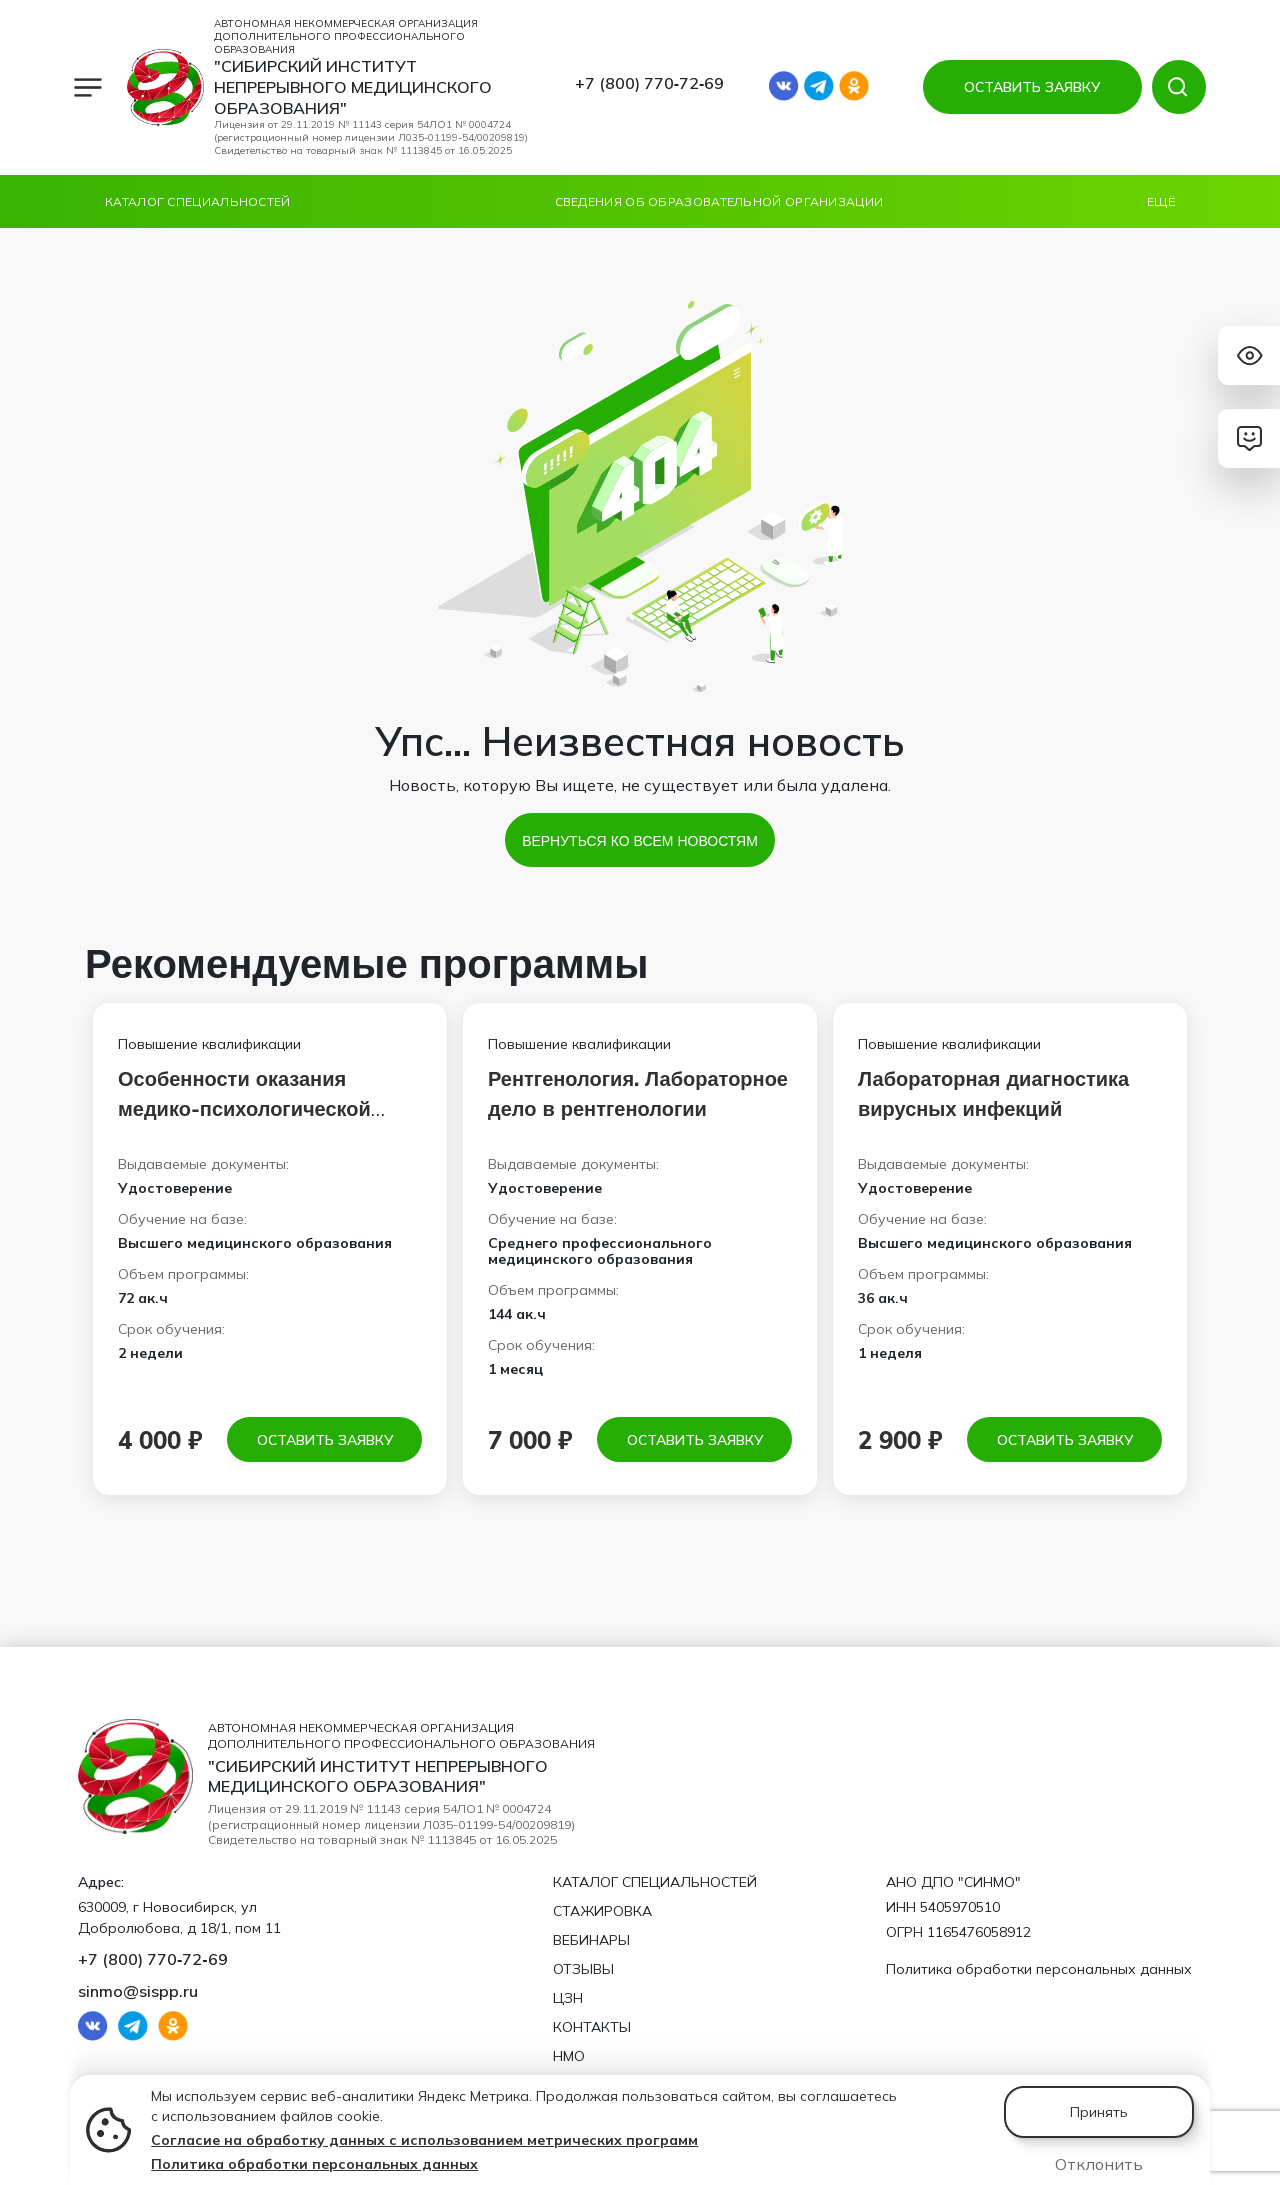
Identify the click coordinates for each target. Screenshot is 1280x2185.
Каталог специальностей (198, 201)
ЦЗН (568, 1998)
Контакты (592, 2027)
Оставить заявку (325, 1439)
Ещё (1161, 201)
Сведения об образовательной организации (719, 201)
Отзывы (583, 1969)
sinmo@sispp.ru (138, 1991)
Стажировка (602, 1911)
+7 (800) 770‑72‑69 (650, 83)
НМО (569, 2056)
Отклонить (1099, 2164)
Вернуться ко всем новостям (640, 840)
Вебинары (591, 1940)
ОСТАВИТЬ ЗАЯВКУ (1032, 87)
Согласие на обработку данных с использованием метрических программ (424, 2140)
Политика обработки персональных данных (314, 2164)
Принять (1099, 2112)
